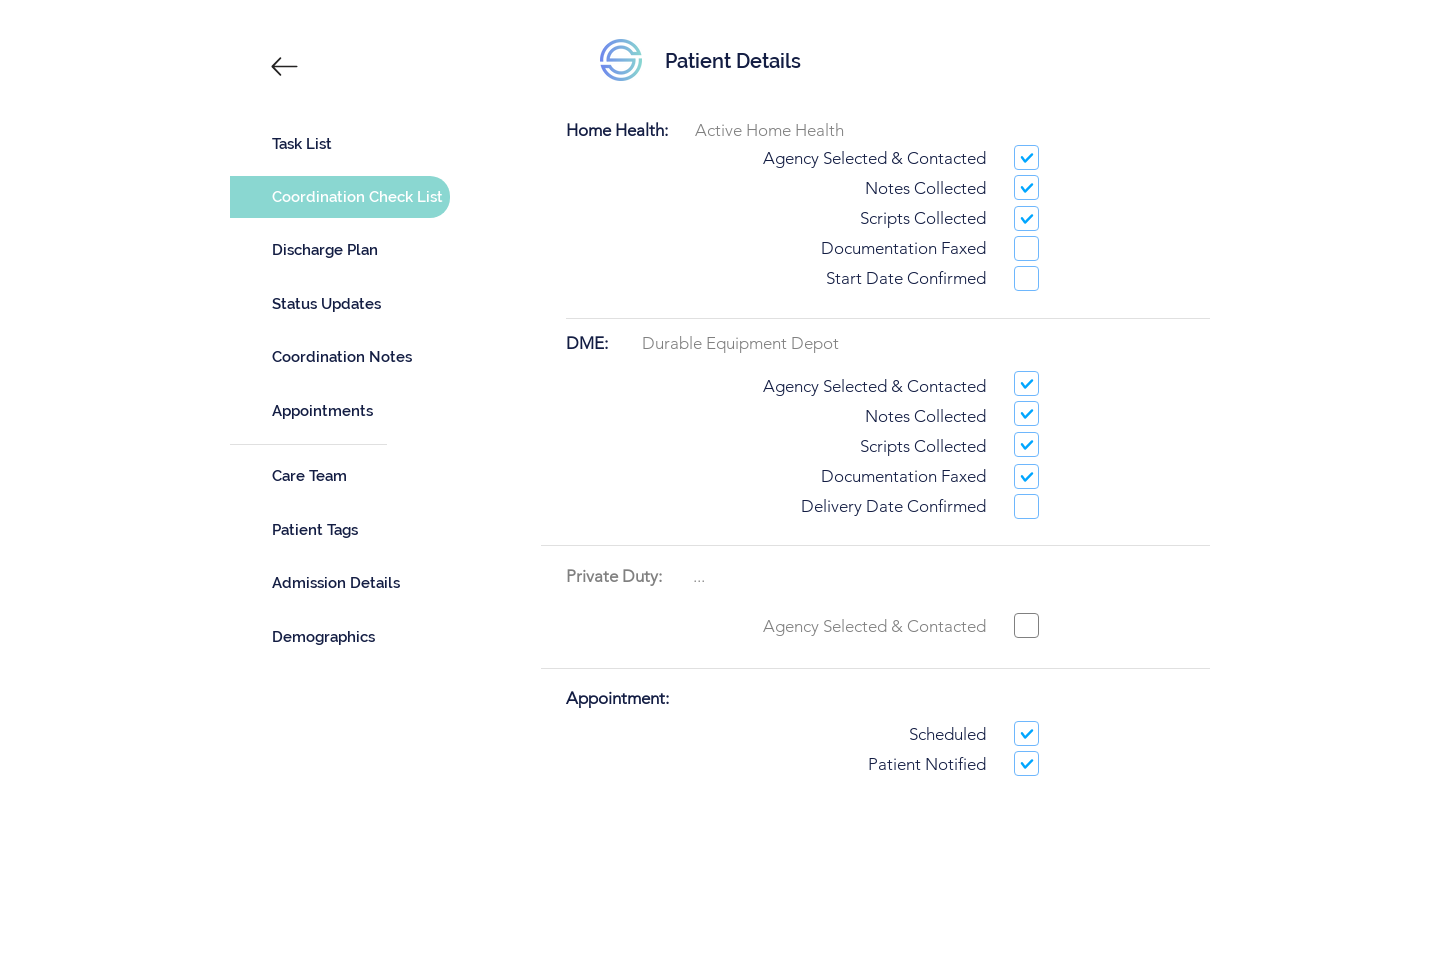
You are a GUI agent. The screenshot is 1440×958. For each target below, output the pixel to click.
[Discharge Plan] (340, 250)
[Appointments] (340, 411)
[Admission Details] (340, 583)
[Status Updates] (340, 304)
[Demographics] (340, 637)
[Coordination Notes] (340, 357)
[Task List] (340, 144)
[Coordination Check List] (340, 197)
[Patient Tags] (340, 530)
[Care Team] (340, 476)
